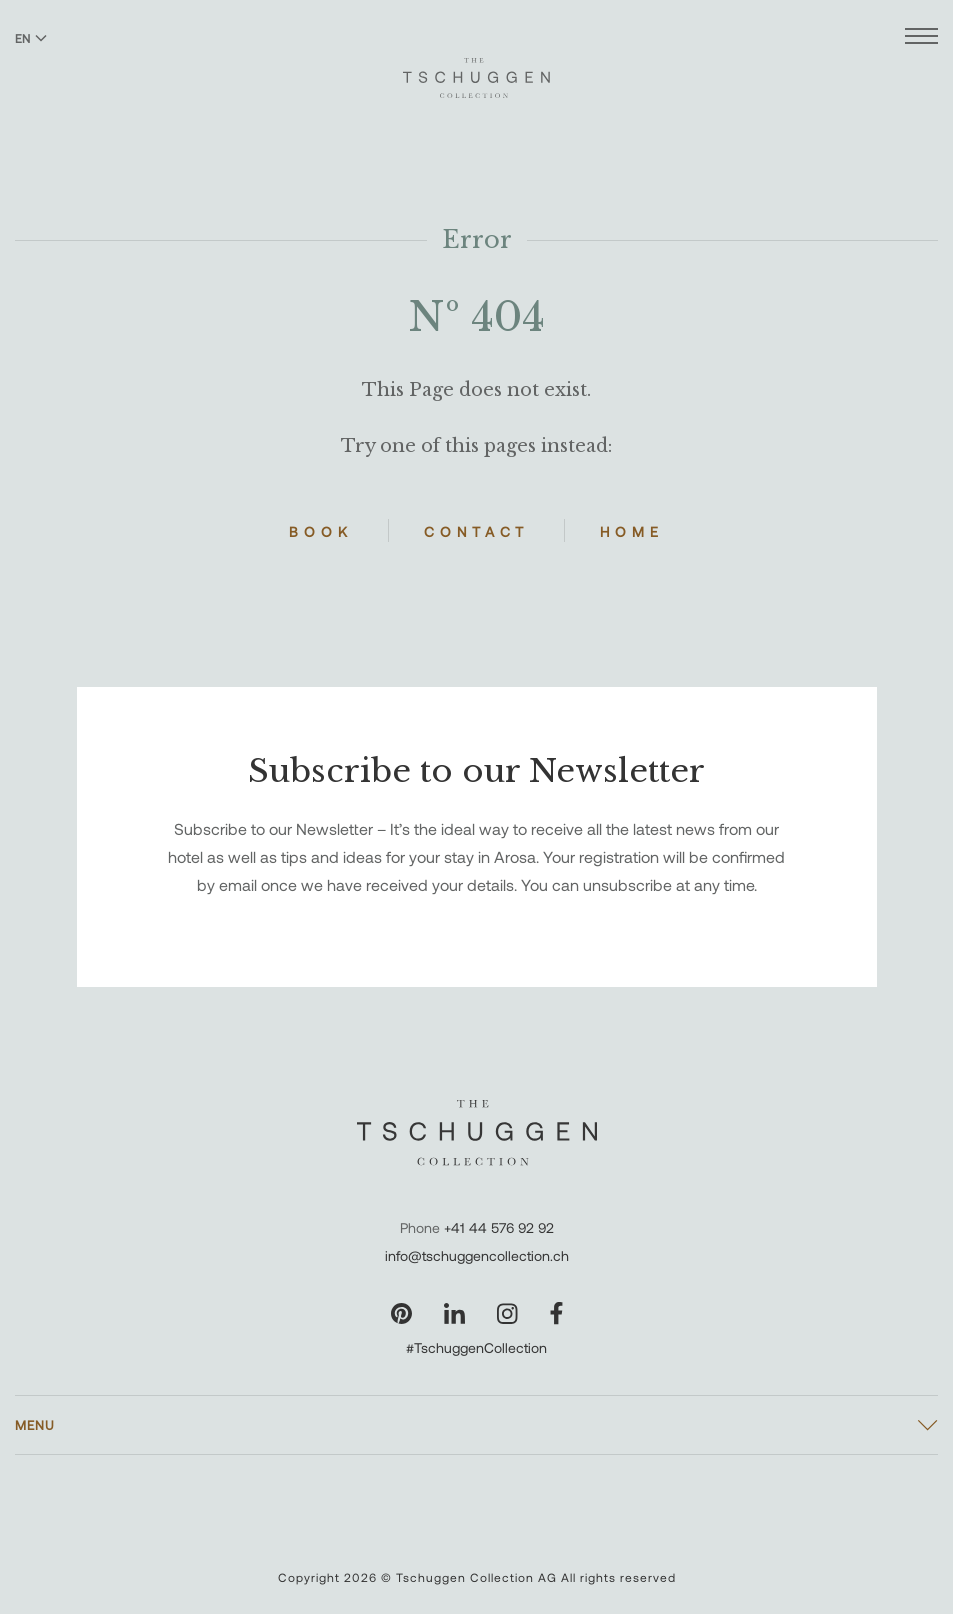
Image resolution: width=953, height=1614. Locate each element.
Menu (35, 1425)
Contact (476, 531)
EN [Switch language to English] (31, 38)
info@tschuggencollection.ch (477, 1255)
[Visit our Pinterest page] (401, 1313)
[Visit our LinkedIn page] (454, 1313)
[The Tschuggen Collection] (476, 69)
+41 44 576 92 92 (499, 1227)
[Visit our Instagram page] (507, 1313)
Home (632, 531)
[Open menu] (921, 38)
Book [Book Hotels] (321, 531)
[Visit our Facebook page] (556, 1313)
